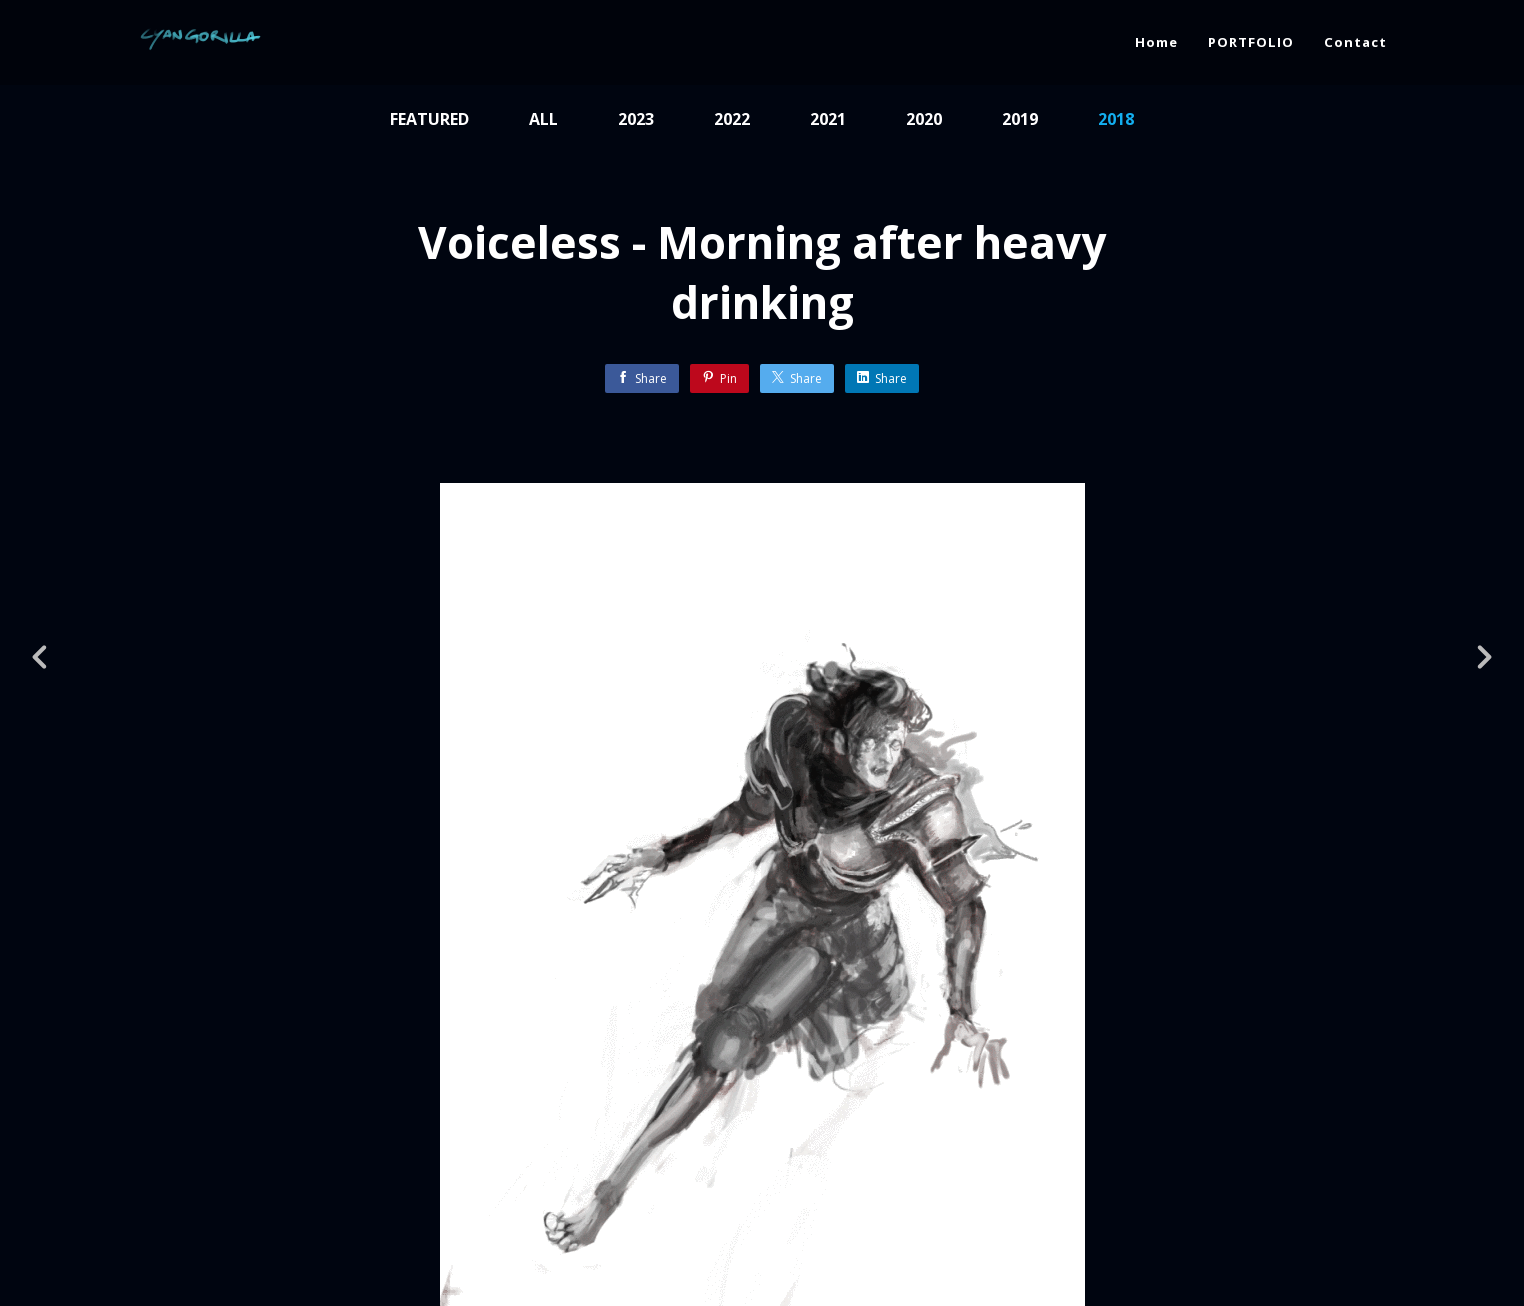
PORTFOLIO (1251, 42)
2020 (924, 119)
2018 (1116, 119)
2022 (732, 119)
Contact (1355, 42)
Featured (429, 119)
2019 (1020, 119)
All (543, 119)
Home (1156, 42)
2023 (636, 119)
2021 (828, 119)
